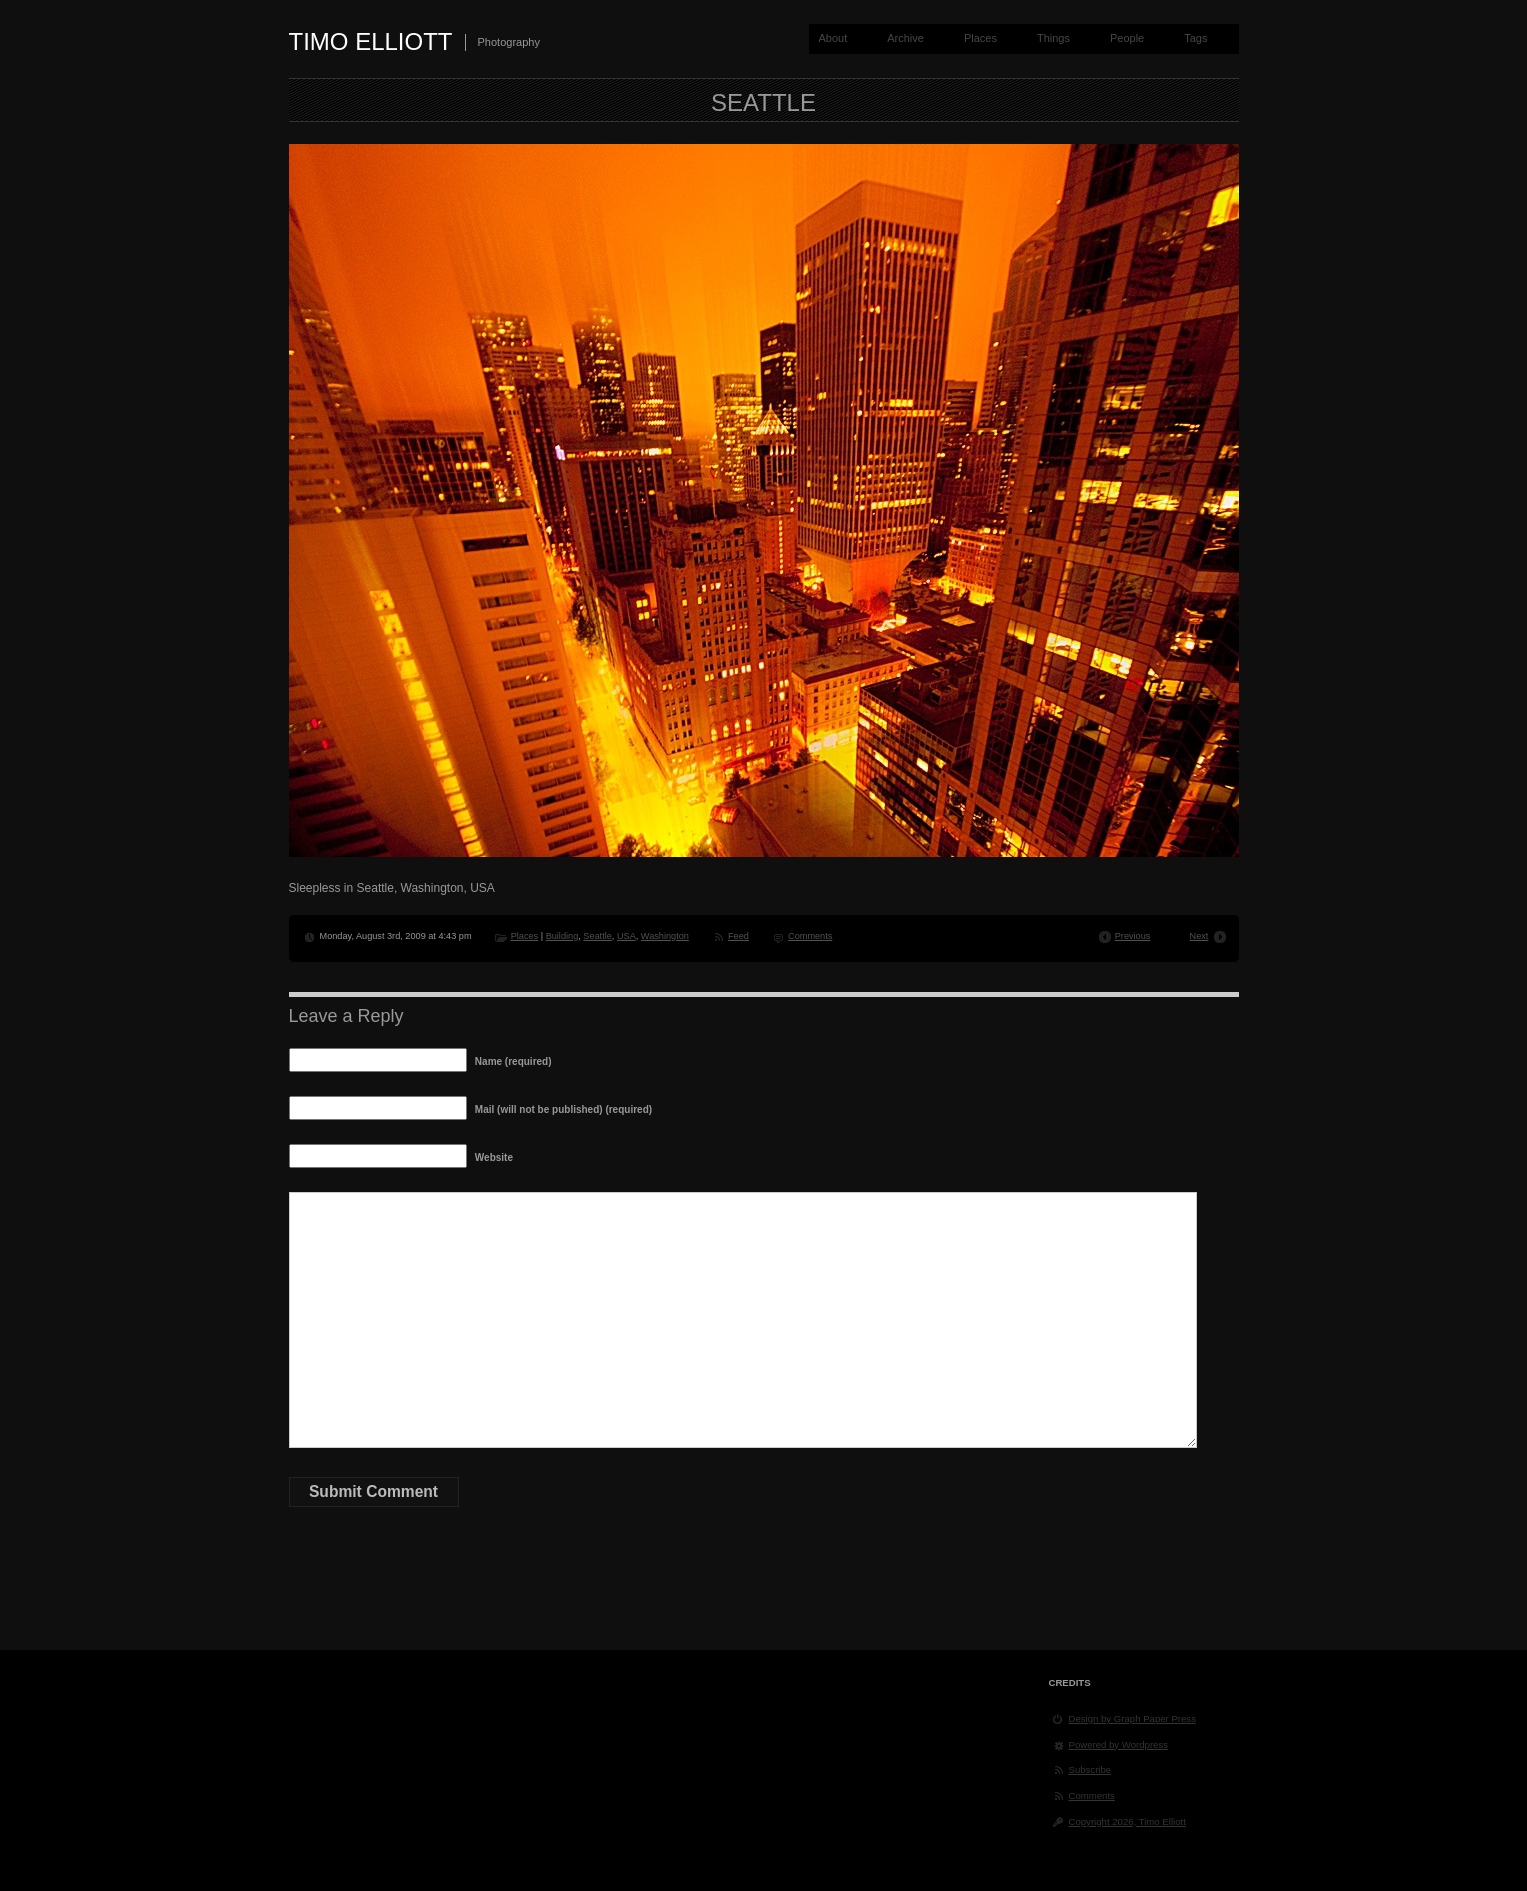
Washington (665, 936)
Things (1053, 38)
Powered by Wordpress (1119, 1744)
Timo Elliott (371, 41)
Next (1199, 936)
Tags (1195, 38)
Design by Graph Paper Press (1132, 1718)
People (1127, 38)
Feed (738, 936)
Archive (905, 38)
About (832, 38)
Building (562, 936)
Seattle (597, 936)
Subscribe (1090, 1769)
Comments (810, 936)
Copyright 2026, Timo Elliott (1127, 1821)
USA (626, 936)
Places (980, 38)
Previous (1133, 936)
